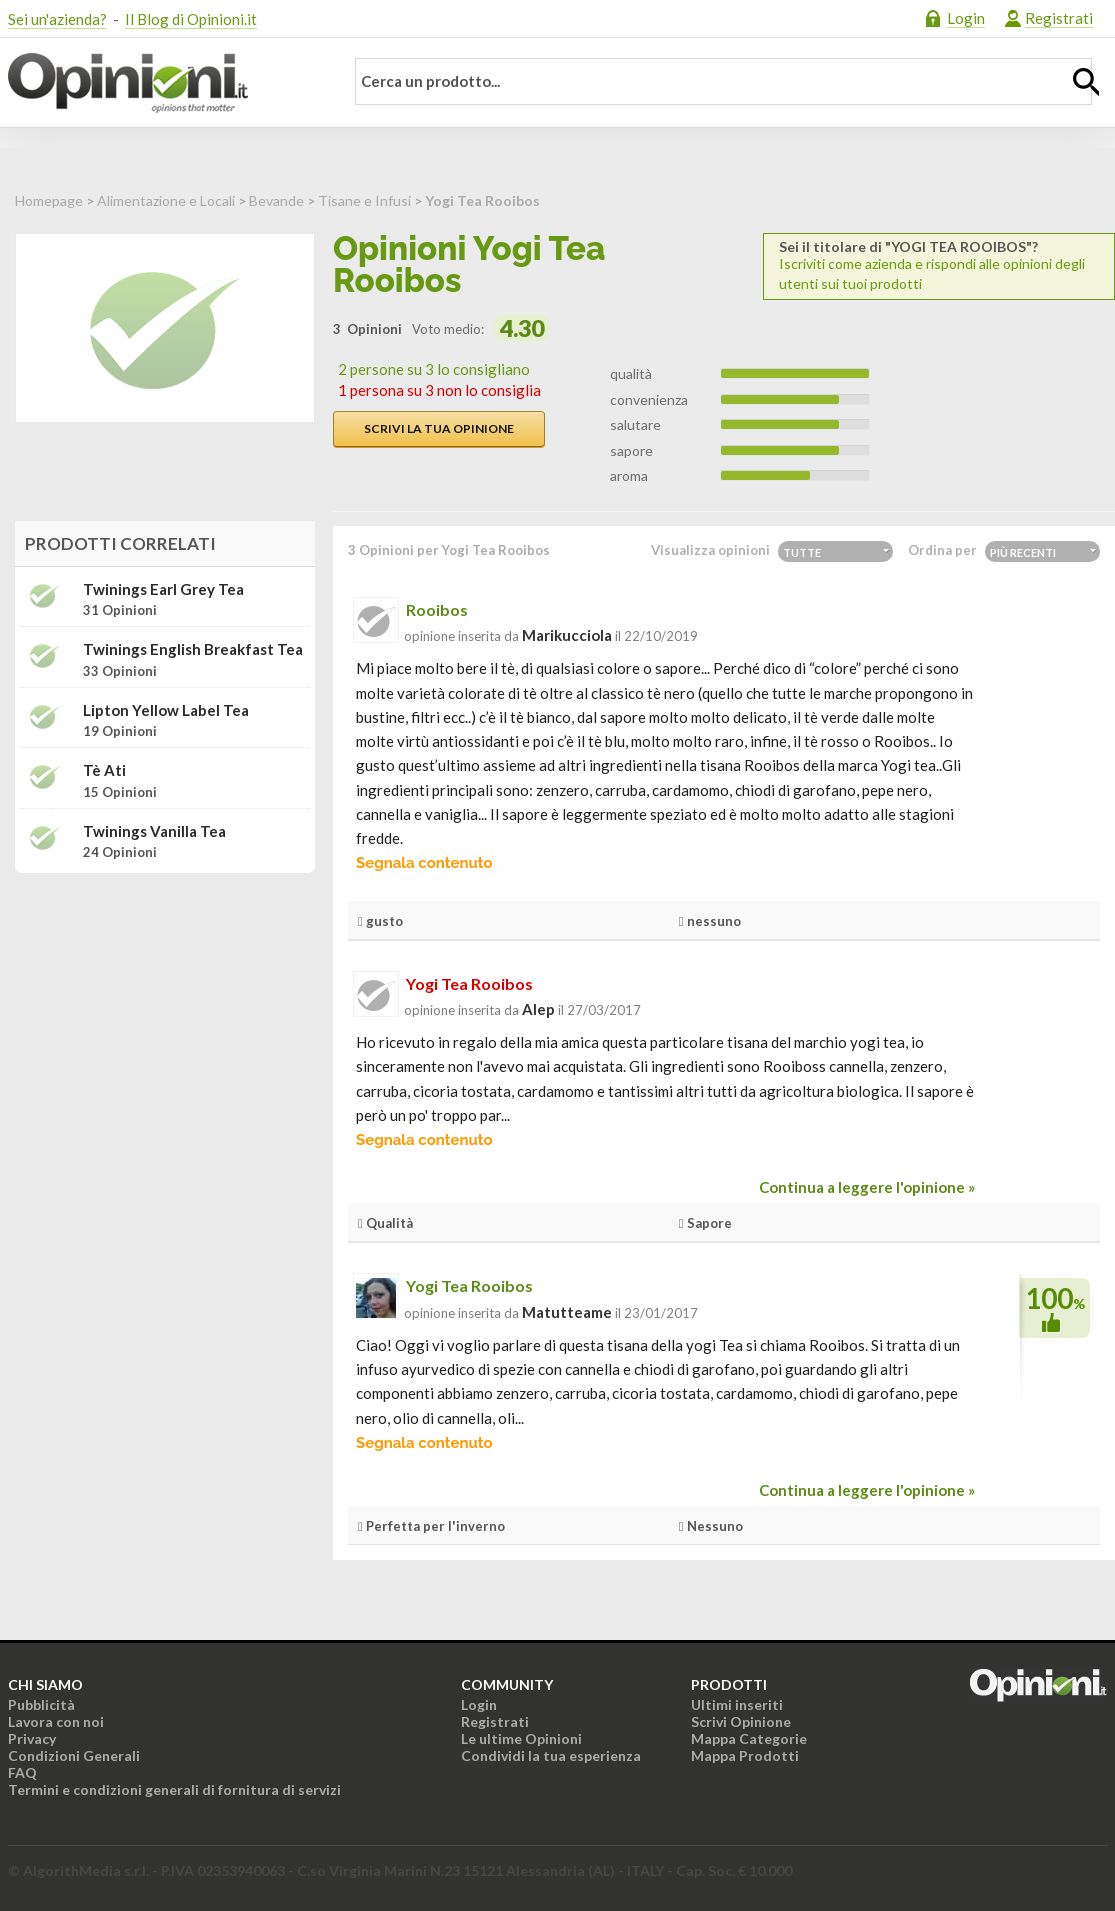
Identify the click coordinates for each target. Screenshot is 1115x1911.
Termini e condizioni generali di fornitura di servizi (174, 1789)
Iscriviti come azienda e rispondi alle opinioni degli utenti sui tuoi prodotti (939, 265)
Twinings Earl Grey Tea (163, 589)
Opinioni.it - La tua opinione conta (163, 83)
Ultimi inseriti (737, 1704)
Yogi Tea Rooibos (469, 983)
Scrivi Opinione (741, 1721)
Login (966, 18)
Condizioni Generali (74, 1755)
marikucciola (567, 635)
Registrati (1059, 18)
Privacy (32, 1738)
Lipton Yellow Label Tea (166, 710)
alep (538, 1009)
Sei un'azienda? (57, 19)
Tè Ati (104, 770)
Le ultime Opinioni (521, 1738)
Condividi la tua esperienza (551, 1755)
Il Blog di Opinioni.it (191, 19)
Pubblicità (41, 1704)
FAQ (22, 1772)
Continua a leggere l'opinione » (867, 1187)
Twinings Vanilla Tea (154, 831)
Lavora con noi (56, 1721)
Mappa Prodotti (745, 1755)
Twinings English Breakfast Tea (193, 649)
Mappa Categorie (749, 1738)
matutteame (567, 1312)
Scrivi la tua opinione (439, 428)
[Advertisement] (165, 1014)
